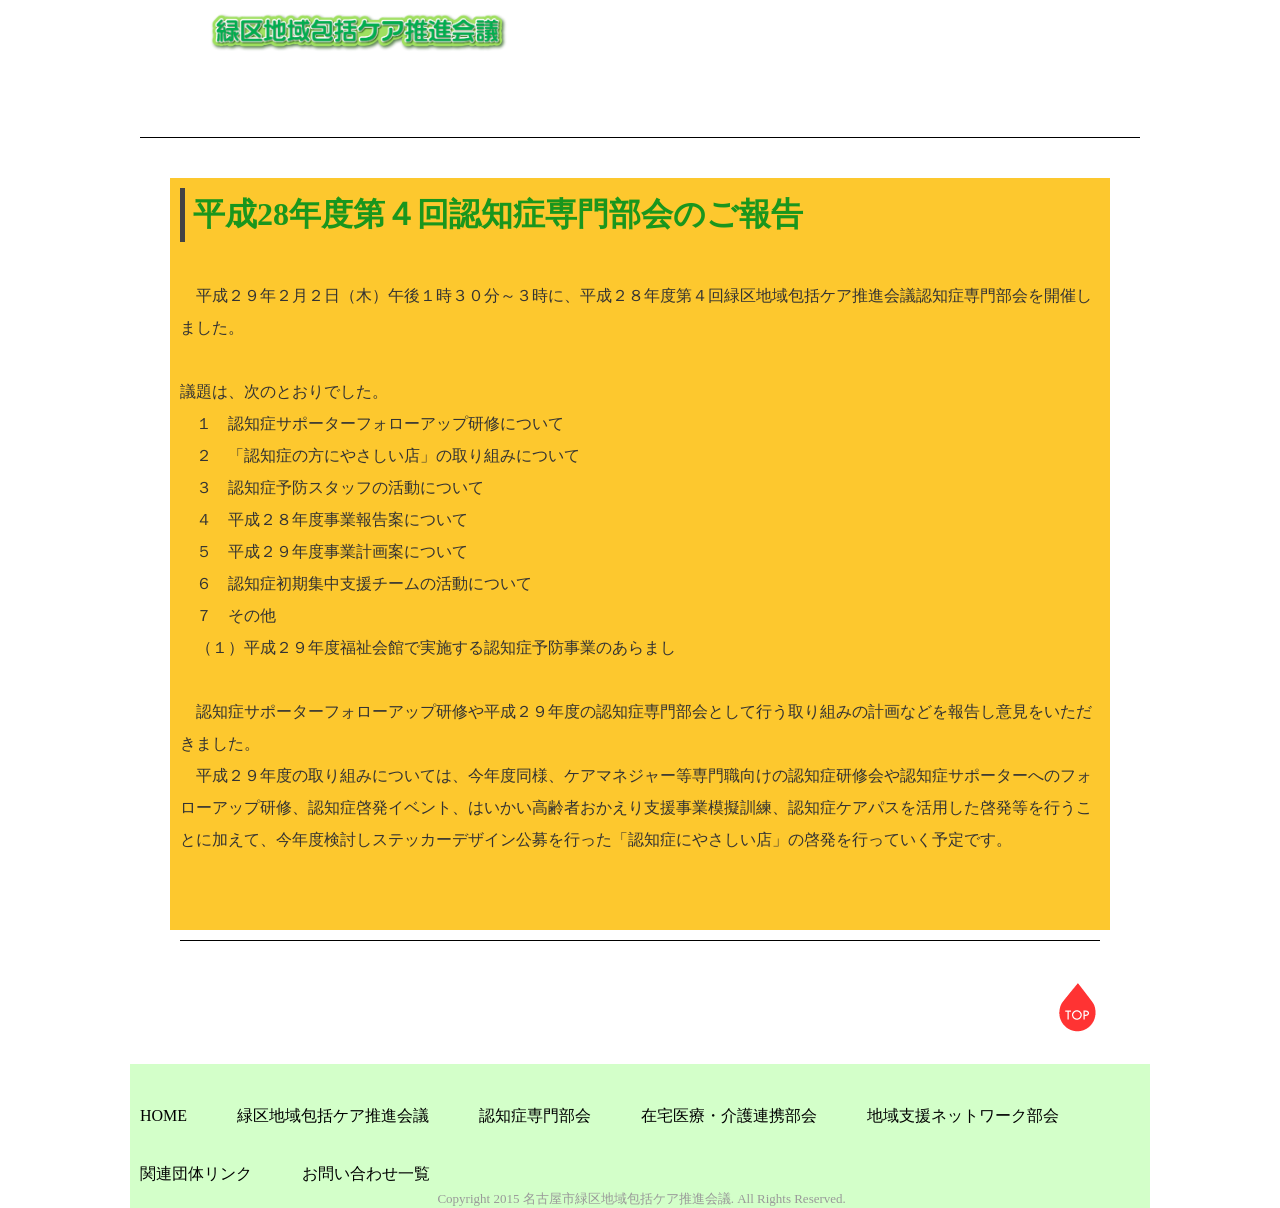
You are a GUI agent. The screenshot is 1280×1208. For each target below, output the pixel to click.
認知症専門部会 (535, 1115)
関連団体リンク (196, 1173)
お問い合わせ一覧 (366, 1173)
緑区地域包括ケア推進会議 (333, 1115)
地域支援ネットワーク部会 (963, 1115)
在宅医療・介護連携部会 (729, 1115)
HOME (163, 1115)
